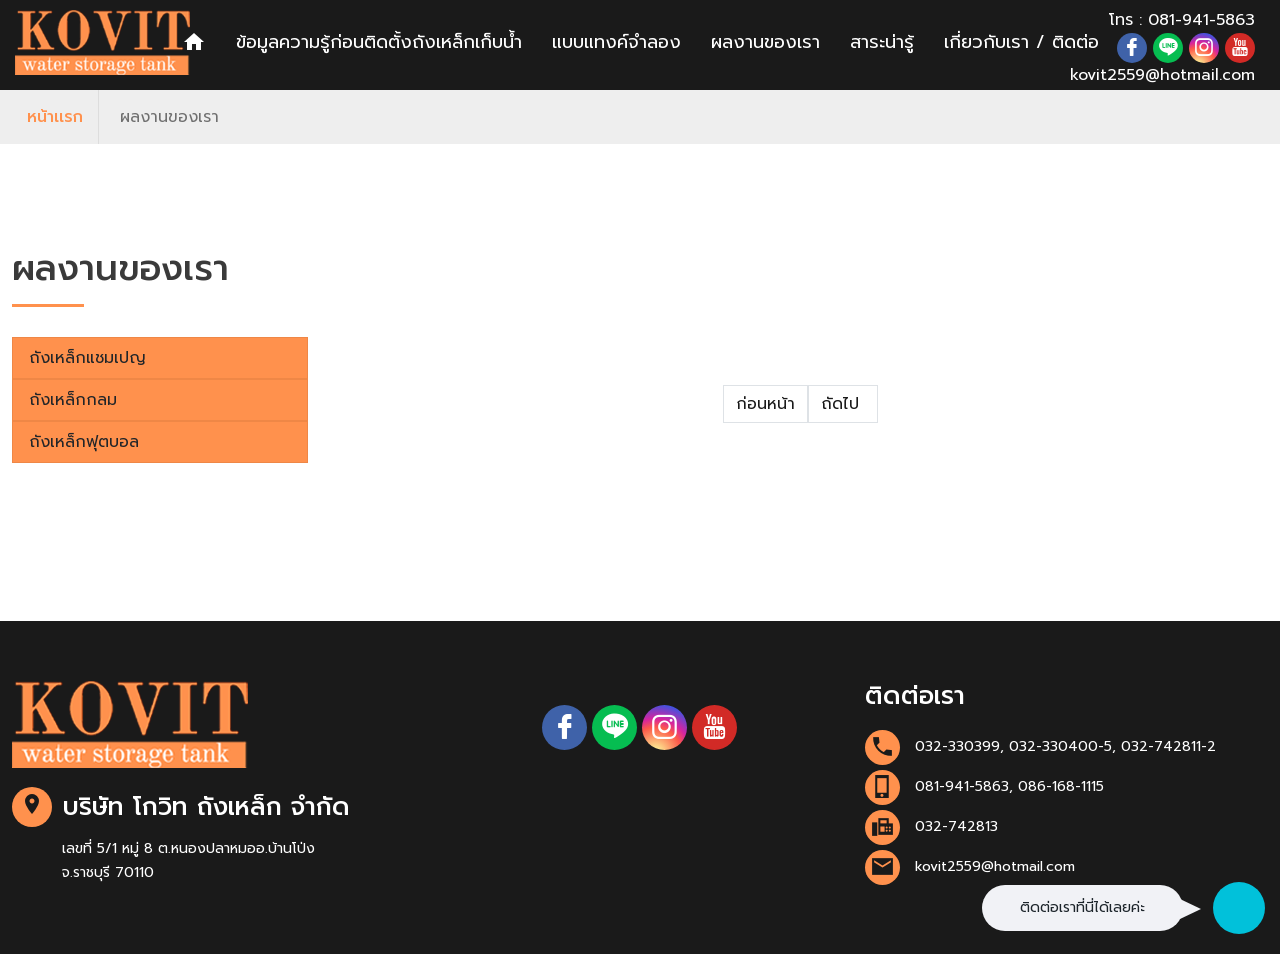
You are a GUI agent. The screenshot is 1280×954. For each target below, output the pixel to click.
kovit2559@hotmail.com (1162, 75)
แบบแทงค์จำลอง (616, 42)
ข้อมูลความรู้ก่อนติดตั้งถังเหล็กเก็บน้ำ (379, 42)
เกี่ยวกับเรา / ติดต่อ (1021, 42)
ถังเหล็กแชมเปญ (87, 358)
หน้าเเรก (55, 117)
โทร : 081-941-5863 (1182, 20)
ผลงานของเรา (765, 42)
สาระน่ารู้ (882, 42)
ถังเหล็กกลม (73, 400)
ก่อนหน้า (765, 404)
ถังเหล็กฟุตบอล (84, 442)
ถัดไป (843, 404)
